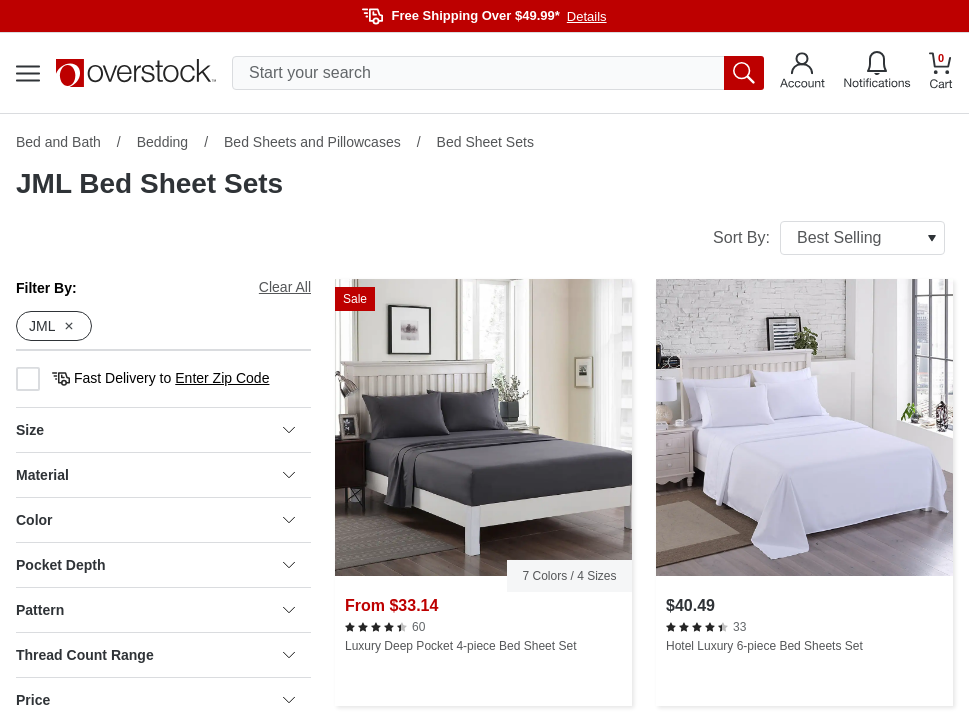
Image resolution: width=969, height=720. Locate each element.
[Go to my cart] (941, 73)
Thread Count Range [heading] (155, 655)
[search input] (498, 73)
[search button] (744, 73)
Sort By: (829, 238)
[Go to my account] (802, 73)
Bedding (162, 142)
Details (587, 16)
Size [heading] (155, 430)
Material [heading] (155, 475)
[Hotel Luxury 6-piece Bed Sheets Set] (804, 492)
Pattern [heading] (155, 610)
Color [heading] (155, 520)
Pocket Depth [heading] (155, 565)
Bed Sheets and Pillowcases (312, 142)
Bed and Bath (58, 142)
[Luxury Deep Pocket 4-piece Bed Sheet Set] (483, 492)
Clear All (285, 287)
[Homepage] (136, 73)
